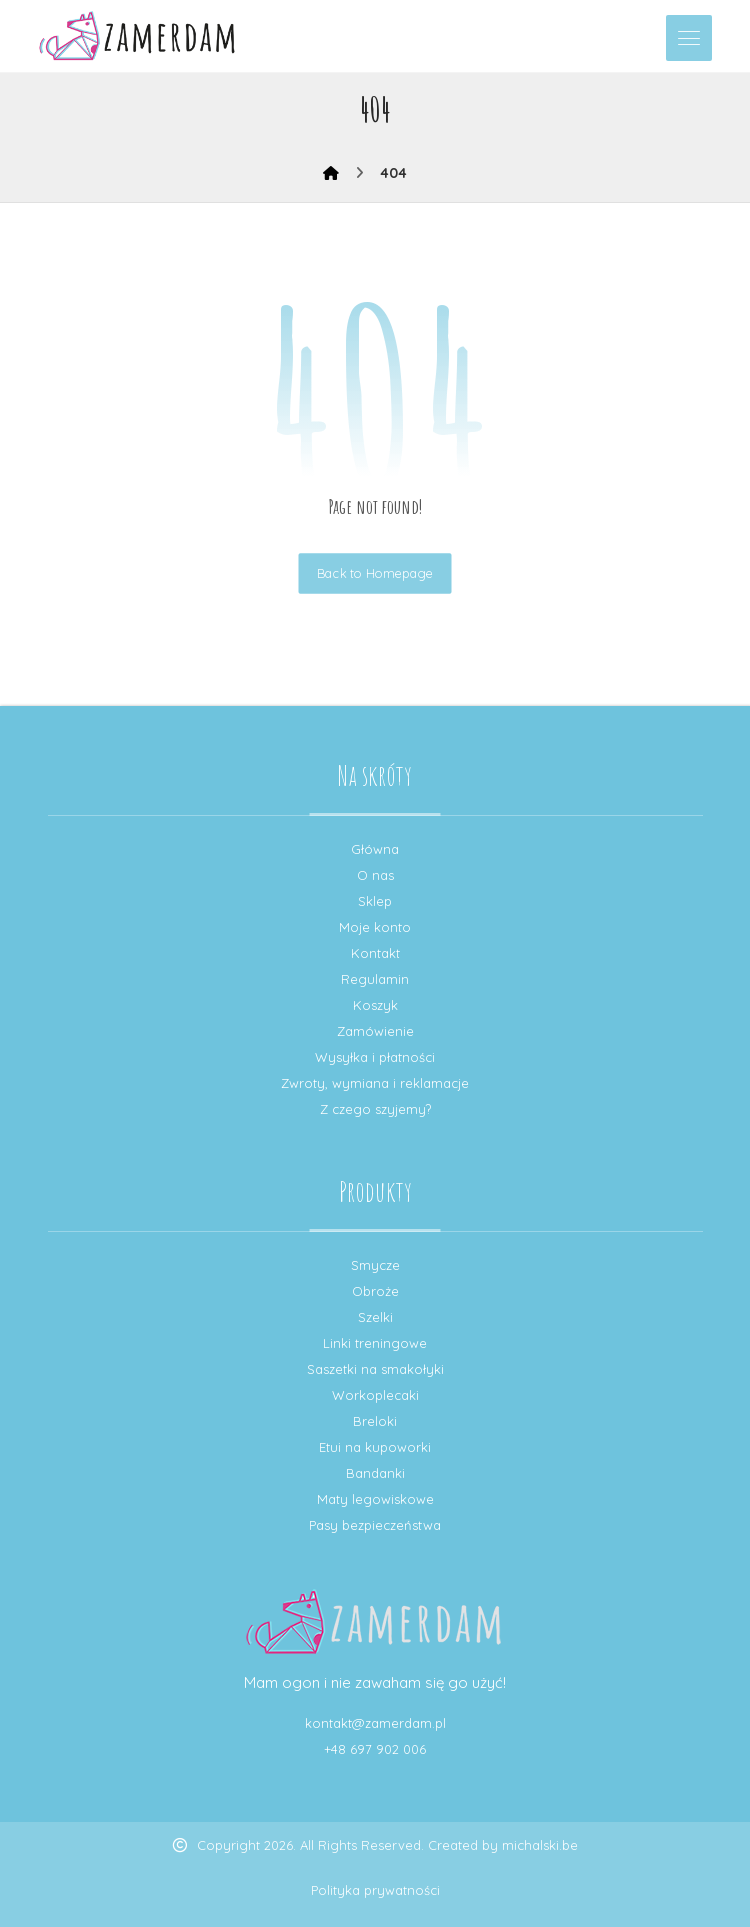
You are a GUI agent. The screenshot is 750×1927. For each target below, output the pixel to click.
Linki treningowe (375, 1343)
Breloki (375, 1421)
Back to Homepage (375, 573)
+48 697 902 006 (375, 1749)
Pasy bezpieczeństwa (375, 1525)
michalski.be (540, 1845)
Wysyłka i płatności (375, 1057)
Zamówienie (375, 1031)
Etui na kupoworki (375, 1447)
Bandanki (375, 1473)
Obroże (375, 1291)
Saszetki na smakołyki (375, 1369)
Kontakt (375, 953)
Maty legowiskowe (375, 1499)
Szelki (375, 1317)
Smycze (375, 1265)
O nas (375, 875)
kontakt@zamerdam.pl (375, 1723)
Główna (375, 849)
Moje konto (375, 927)
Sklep (375, 901)
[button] (689, 38)
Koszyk (375, 1005)
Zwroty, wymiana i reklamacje (375, 1083)
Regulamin (375, 979)
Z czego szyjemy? (375, 1109)
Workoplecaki (375, 1395)
